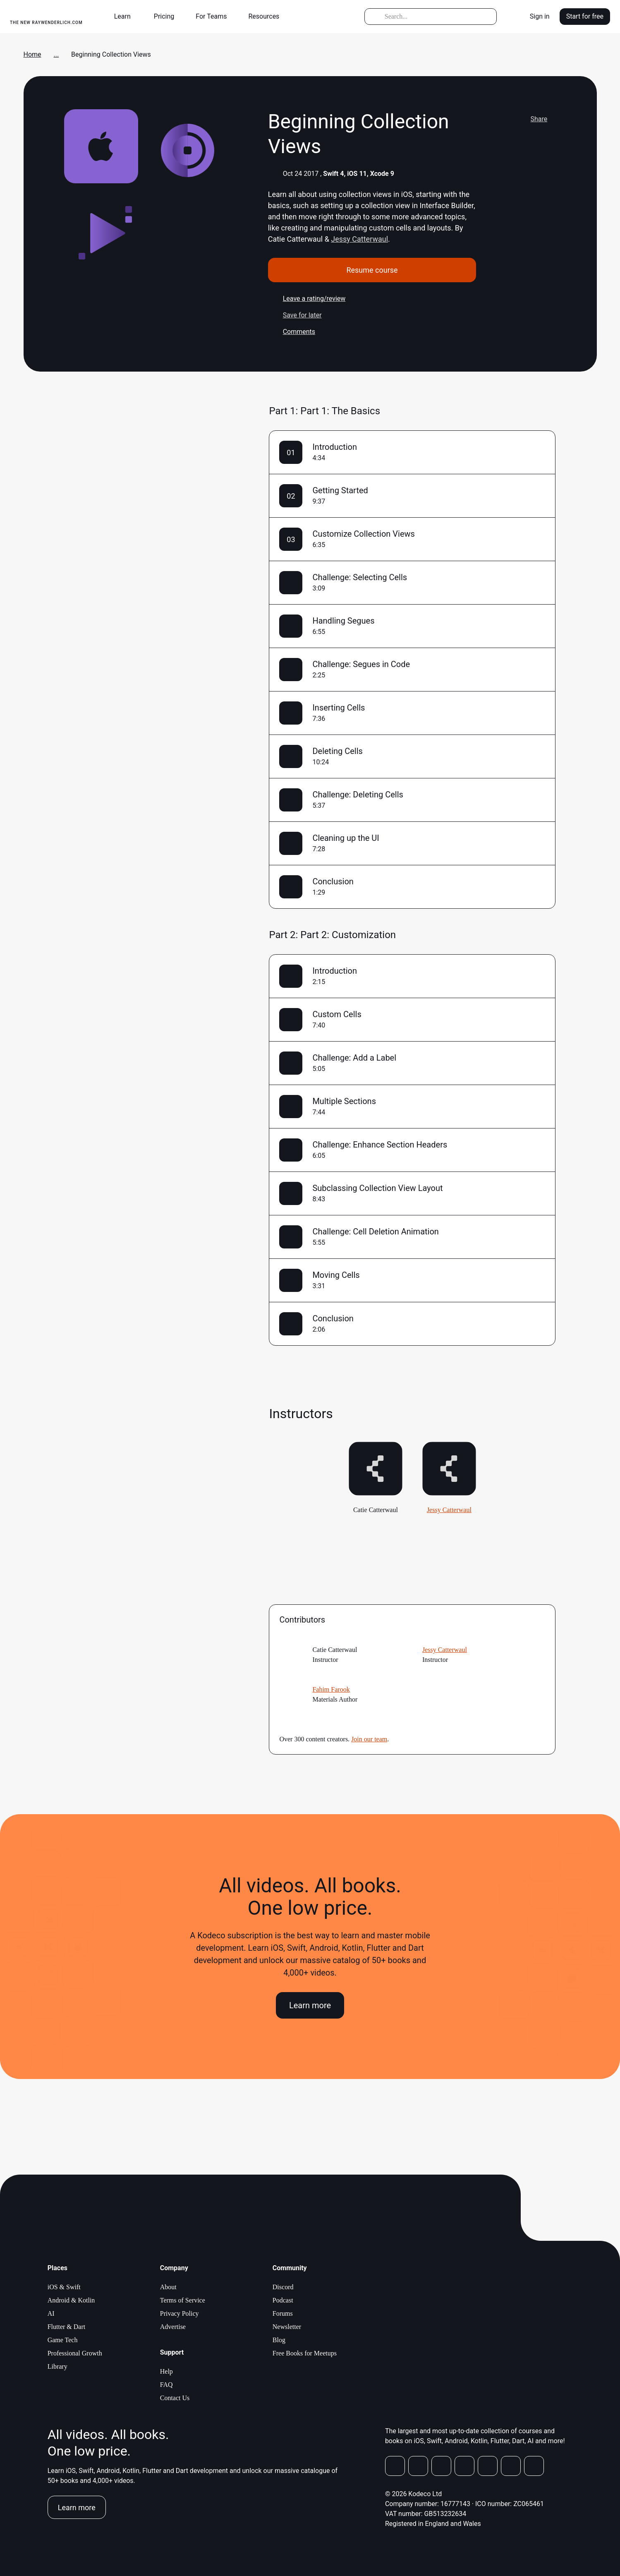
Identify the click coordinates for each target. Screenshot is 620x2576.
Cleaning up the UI (345, 838)
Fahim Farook (330, 1689)
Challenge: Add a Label (354, 1058)
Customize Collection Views (363, 534)
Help (166, 2371)
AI (51, 2313)
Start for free (584, 16)
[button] (126, 16)
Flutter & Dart (67, 2326)
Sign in (540, 16)
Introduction (334, 447)
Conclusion (332, 881)
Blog (279, 2339)
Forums (283, 2313)
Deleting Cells (337, 751)
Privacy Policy (179, 2313)
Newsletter (287, 2326)
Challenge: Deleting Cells (357, 794)
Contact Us (175, 2397)
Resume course (371, 270)
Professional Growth (75, 2353)
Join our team (369, 1739)
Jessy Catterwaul (359, 239)
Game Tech (63, 2339)
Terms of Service (182, 2300)
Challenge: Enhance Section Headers (379, 1145)
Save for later (295, 315)
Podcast (283, 2300)
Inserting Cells (338, 708)
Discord (283, 2286)
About (168, 2286)
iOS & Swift (64, 2286)
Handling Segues (343, 621)
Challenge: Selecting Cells (359, 577)
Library (57, 2366)
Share (532, 119)
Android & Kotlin (71, 2300)
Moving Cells (335, 1275)
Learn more (310, 2005)
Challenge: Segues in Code (361, 664)
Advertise (173, 2326)
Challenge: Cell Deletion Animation (375, 1231)
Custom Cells (336, 1014)
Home (32, 54)
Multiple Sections (344, 1101)
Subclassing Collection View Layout (377, 1188)
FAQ (166, 2384)
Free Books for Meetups (305, 2353)
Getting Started (340, 490)
